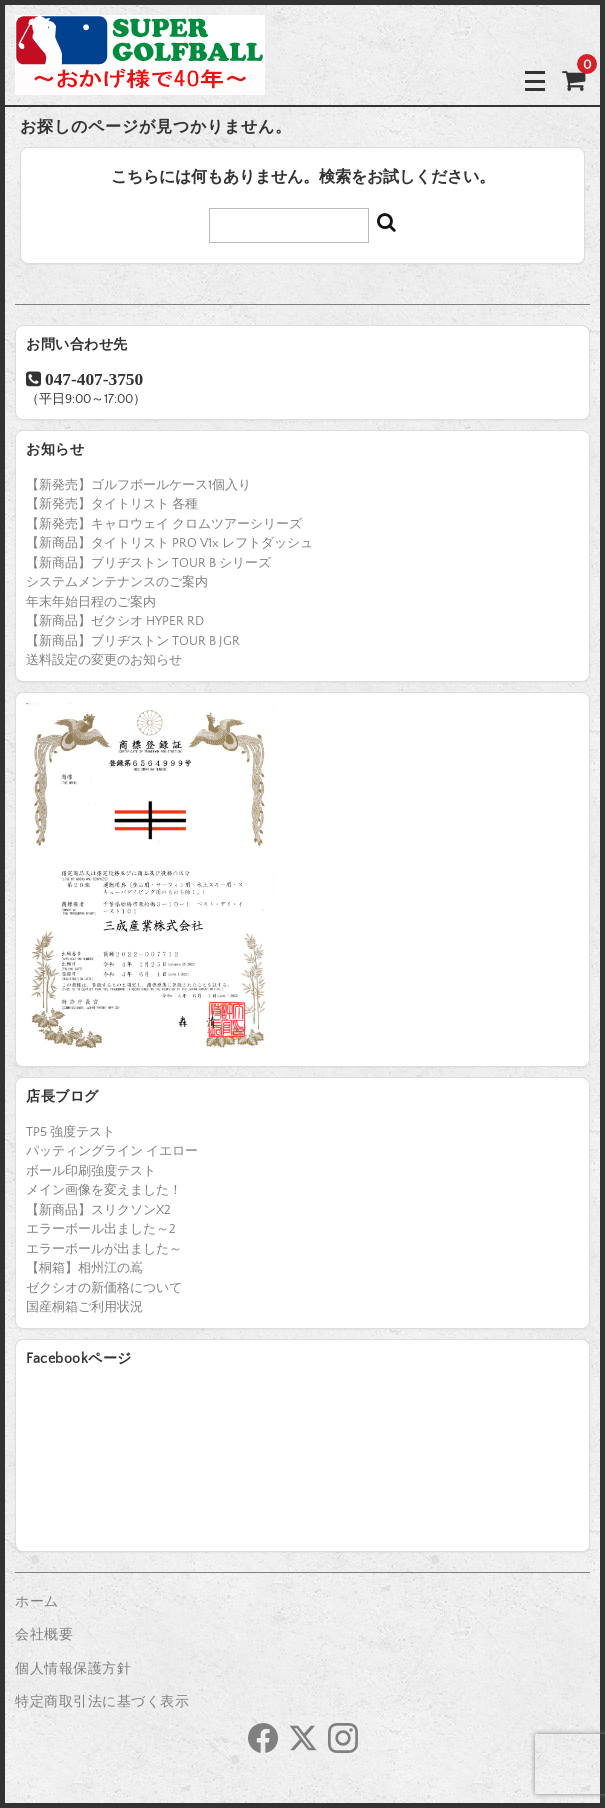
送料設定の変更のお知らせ (104, 660)
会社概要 (44, 1635)
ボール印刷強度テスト (91, 1171)
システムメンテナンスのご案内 (117, 582)
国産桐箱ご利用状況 (84, 1307)
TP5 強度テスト (70, 1132)
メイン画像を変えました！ (104, 1190)
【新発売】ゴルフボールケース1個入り (138, 485)
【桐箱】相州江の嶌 (84, 1268)
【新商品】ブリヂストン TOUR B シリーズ (148, 563)
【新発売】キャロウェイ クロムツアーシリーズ (164, 524)
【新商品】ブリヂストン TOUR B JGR (133, 641)
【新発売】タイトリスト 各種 (112, 504)
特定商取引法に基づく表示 (102, 1702)
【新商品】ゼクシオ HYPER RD (115, 621)
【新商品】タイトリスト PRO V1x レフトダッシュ (169, 543)
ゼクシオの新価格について (104, 1288)
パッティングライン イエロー (112, 1151)
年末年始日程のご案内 (91, 602)
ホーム (37, 1602)
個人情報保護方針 (73, 1669)
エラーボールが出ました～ (104, 1249)
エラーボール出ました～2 (101, 1229)
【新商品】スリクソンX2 (98, 1210)
